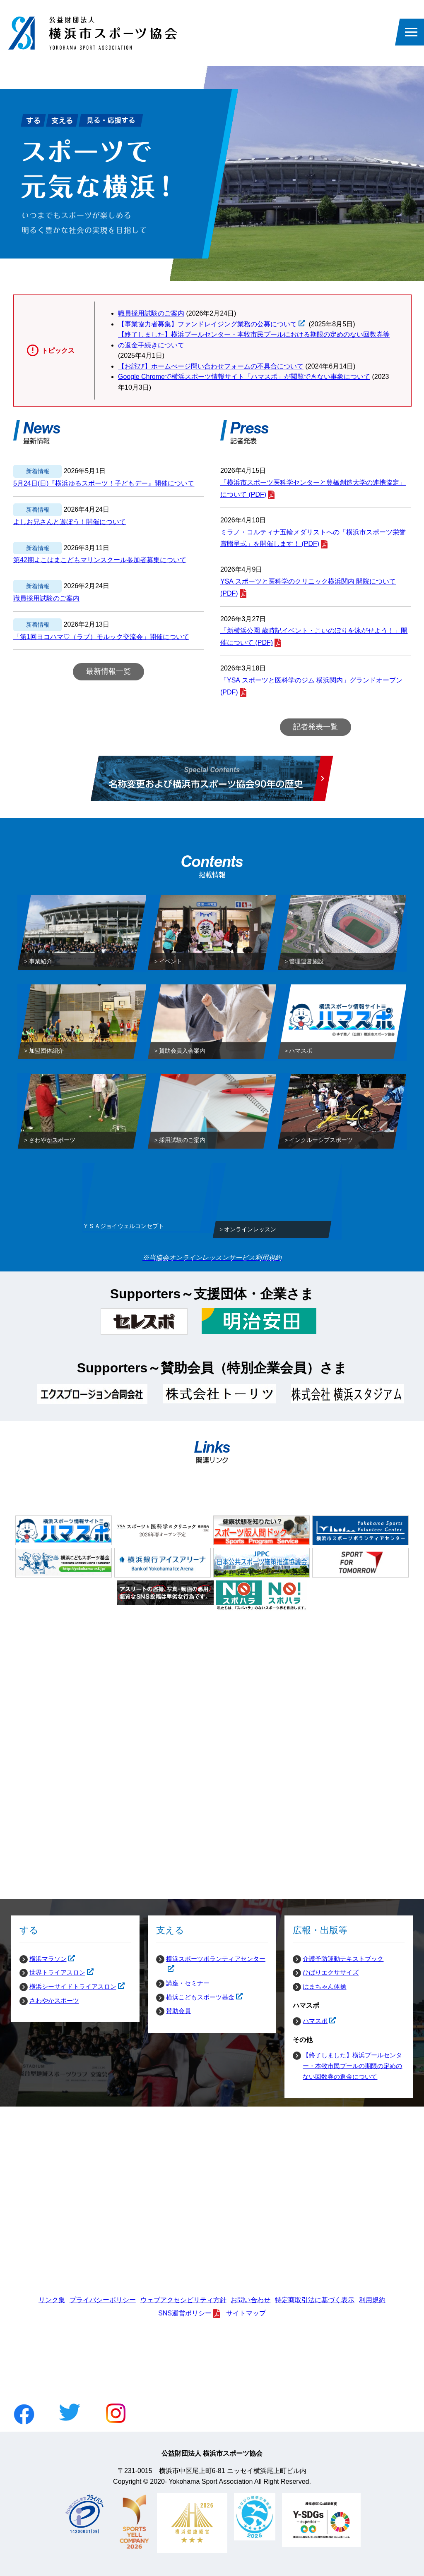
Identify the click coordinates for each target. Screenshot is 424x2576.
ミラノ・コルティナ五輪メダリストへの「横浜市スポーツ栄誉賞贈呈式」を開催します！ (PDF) (313, 538)
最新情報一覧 (108, 671)
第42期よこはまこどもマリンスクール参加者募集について (99, 559)
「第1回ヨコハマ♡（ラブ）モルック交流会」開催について (101, 636)
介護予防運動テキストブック (343, 1958)
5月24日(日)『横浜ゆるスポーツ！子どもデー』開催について (103, 483)
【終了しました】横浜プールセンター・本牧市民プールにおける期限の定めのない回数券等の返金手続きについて (254, 340)
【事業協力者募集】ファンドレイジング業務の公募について (207, 324)
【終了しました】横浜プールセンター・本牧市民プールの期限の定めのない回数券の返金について (352, 2066)
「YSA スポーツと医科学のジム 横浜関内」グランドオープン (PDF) (311, 686)
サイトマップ (246, 2313)
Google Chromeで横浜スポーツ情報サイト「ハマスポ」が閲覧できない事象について (244, 376)
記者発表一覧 (315, 727)
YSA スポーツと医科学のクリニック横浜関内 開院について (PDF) (308, 587)
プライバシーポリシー (103, 2299)
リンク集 (52, 2299)
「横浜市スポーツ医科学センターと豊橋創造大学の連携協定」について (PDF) (313, 488)
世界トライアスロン (52, 1972)
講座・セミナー (188, 1983)
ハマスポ (310, 2021)
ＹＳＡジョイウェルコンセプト (123, 1228)
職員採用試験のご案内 (151, 313)
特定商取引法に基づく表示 (314, 2299)
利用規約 (372, 2299)
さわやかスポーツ (54, 2000)
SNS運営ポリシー (185, 2313)
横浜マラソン (43, 1959)
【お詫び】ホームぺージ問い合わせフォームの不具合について (211, 366)
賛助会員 (178, 2010)
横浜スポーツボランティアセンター (210, 1959)
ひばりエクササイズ (331, 1972)
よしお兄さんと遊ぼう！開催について (69, 521)
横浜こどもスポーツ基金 (195, 1997)
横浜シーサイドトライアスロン (67, 1986)
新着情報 (37, 471)
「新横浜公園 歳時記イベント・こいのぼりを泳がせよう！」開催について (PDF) (313, 636)
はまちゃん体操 (324, 1986)
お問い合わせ (250, 2299)
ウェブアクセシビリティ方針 (183, 2299)
